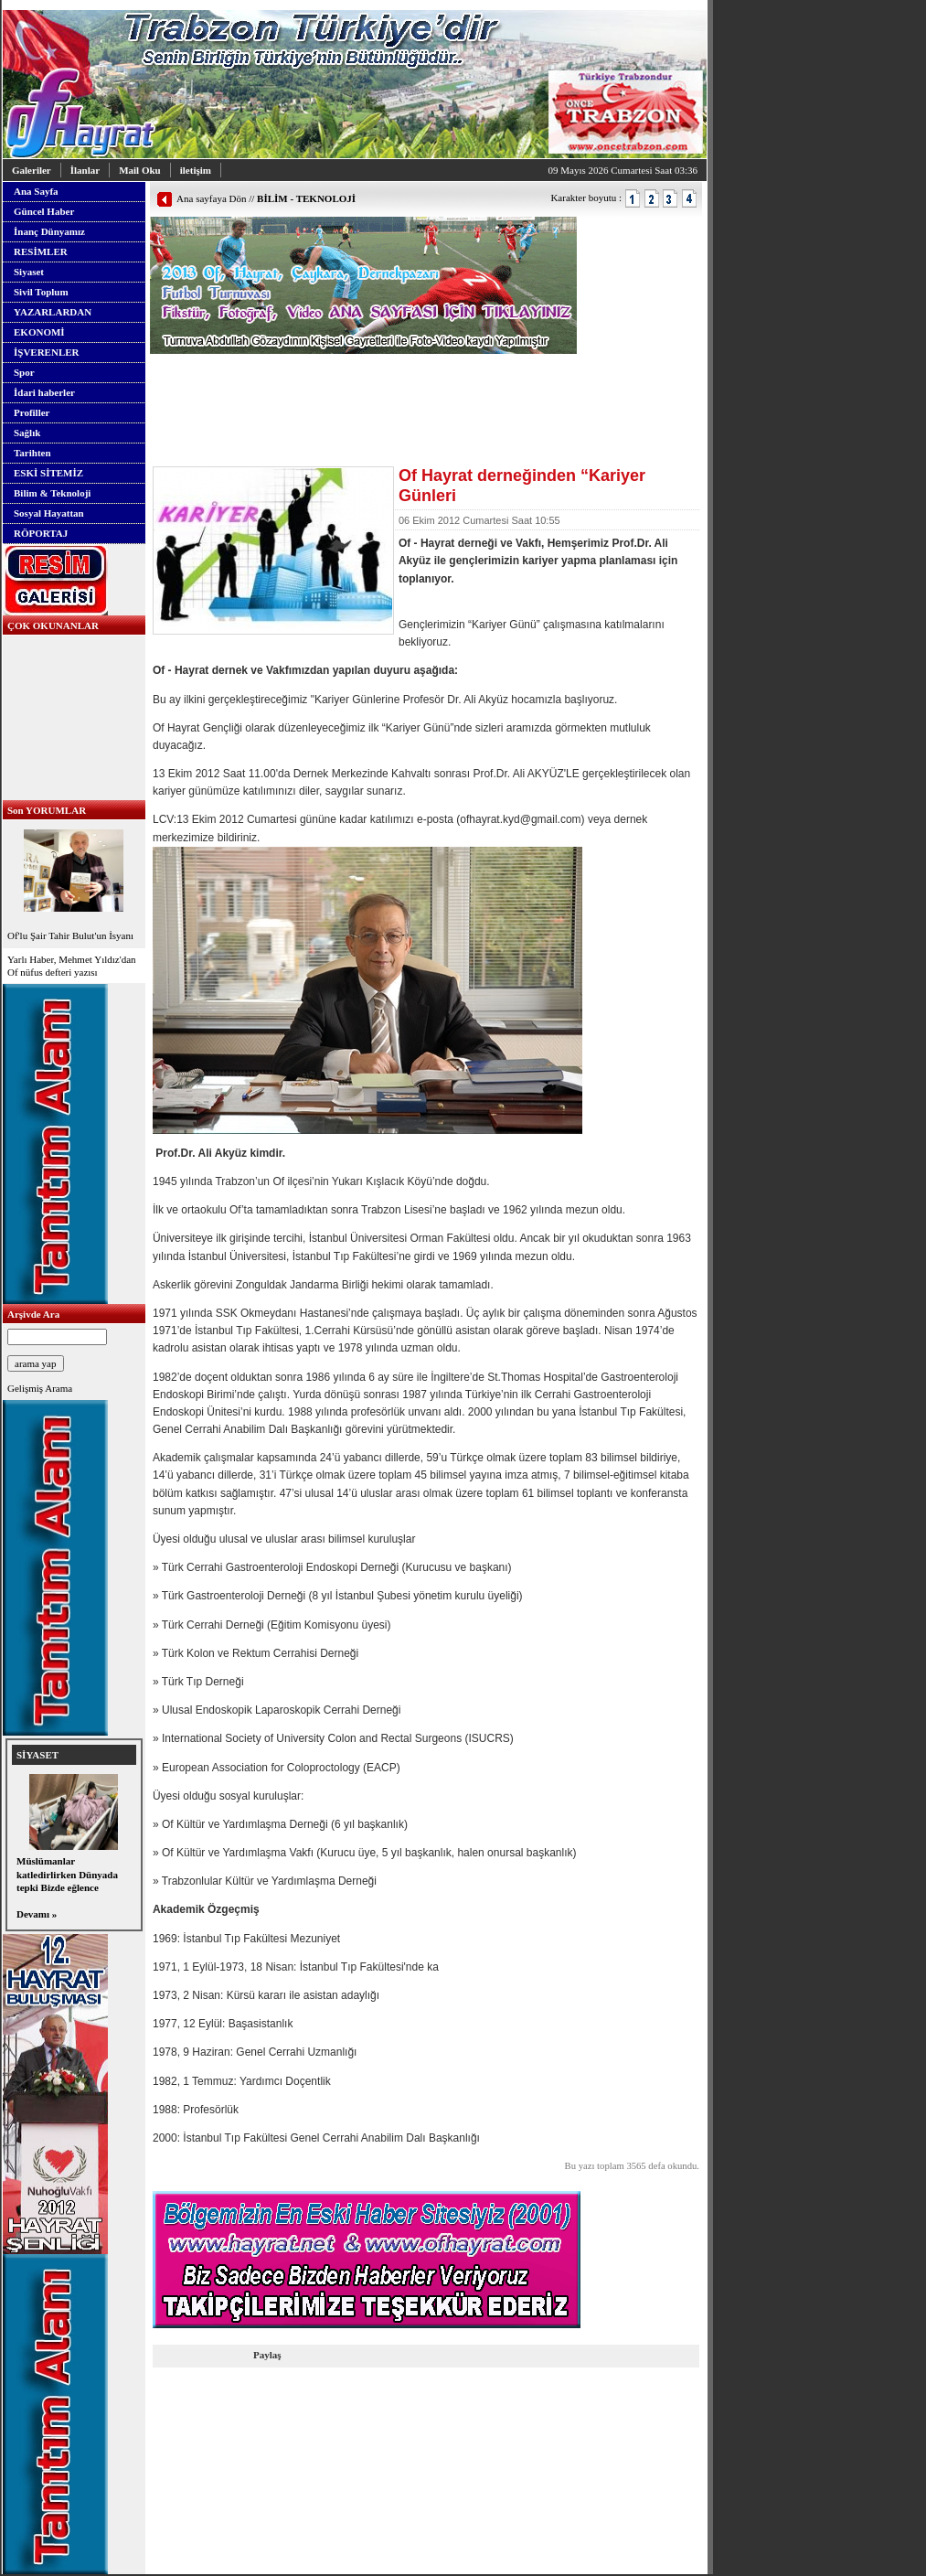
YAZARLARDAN (52, 311)
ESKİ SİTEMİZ (48, 472)
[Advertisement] (364, 381)
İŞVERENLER (47, 352)
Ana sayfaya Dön (211, 198)
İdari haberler (44, 392)
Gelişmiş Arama (39, 1388)
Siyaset (29, 271)
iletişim (195, 170)
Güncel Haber (44, 211)
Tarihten (32, 452)
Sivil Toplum (41, 291)
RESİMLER (41, 251)
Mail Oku (140, 170)
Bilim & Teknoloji (52, 492)
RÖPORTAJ (41, 533)
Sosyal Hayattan (49, 513)
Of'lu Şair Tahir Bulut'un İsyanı (74, 883)
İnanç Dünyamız (49, 231)
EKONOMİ (39, 331)
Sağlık (27, 432)
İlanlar (85, 170)
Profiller (32, 412)
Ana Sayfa (36, 191)
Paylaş (267, 2354)
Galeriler (31, 170)
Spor (24, 372)
